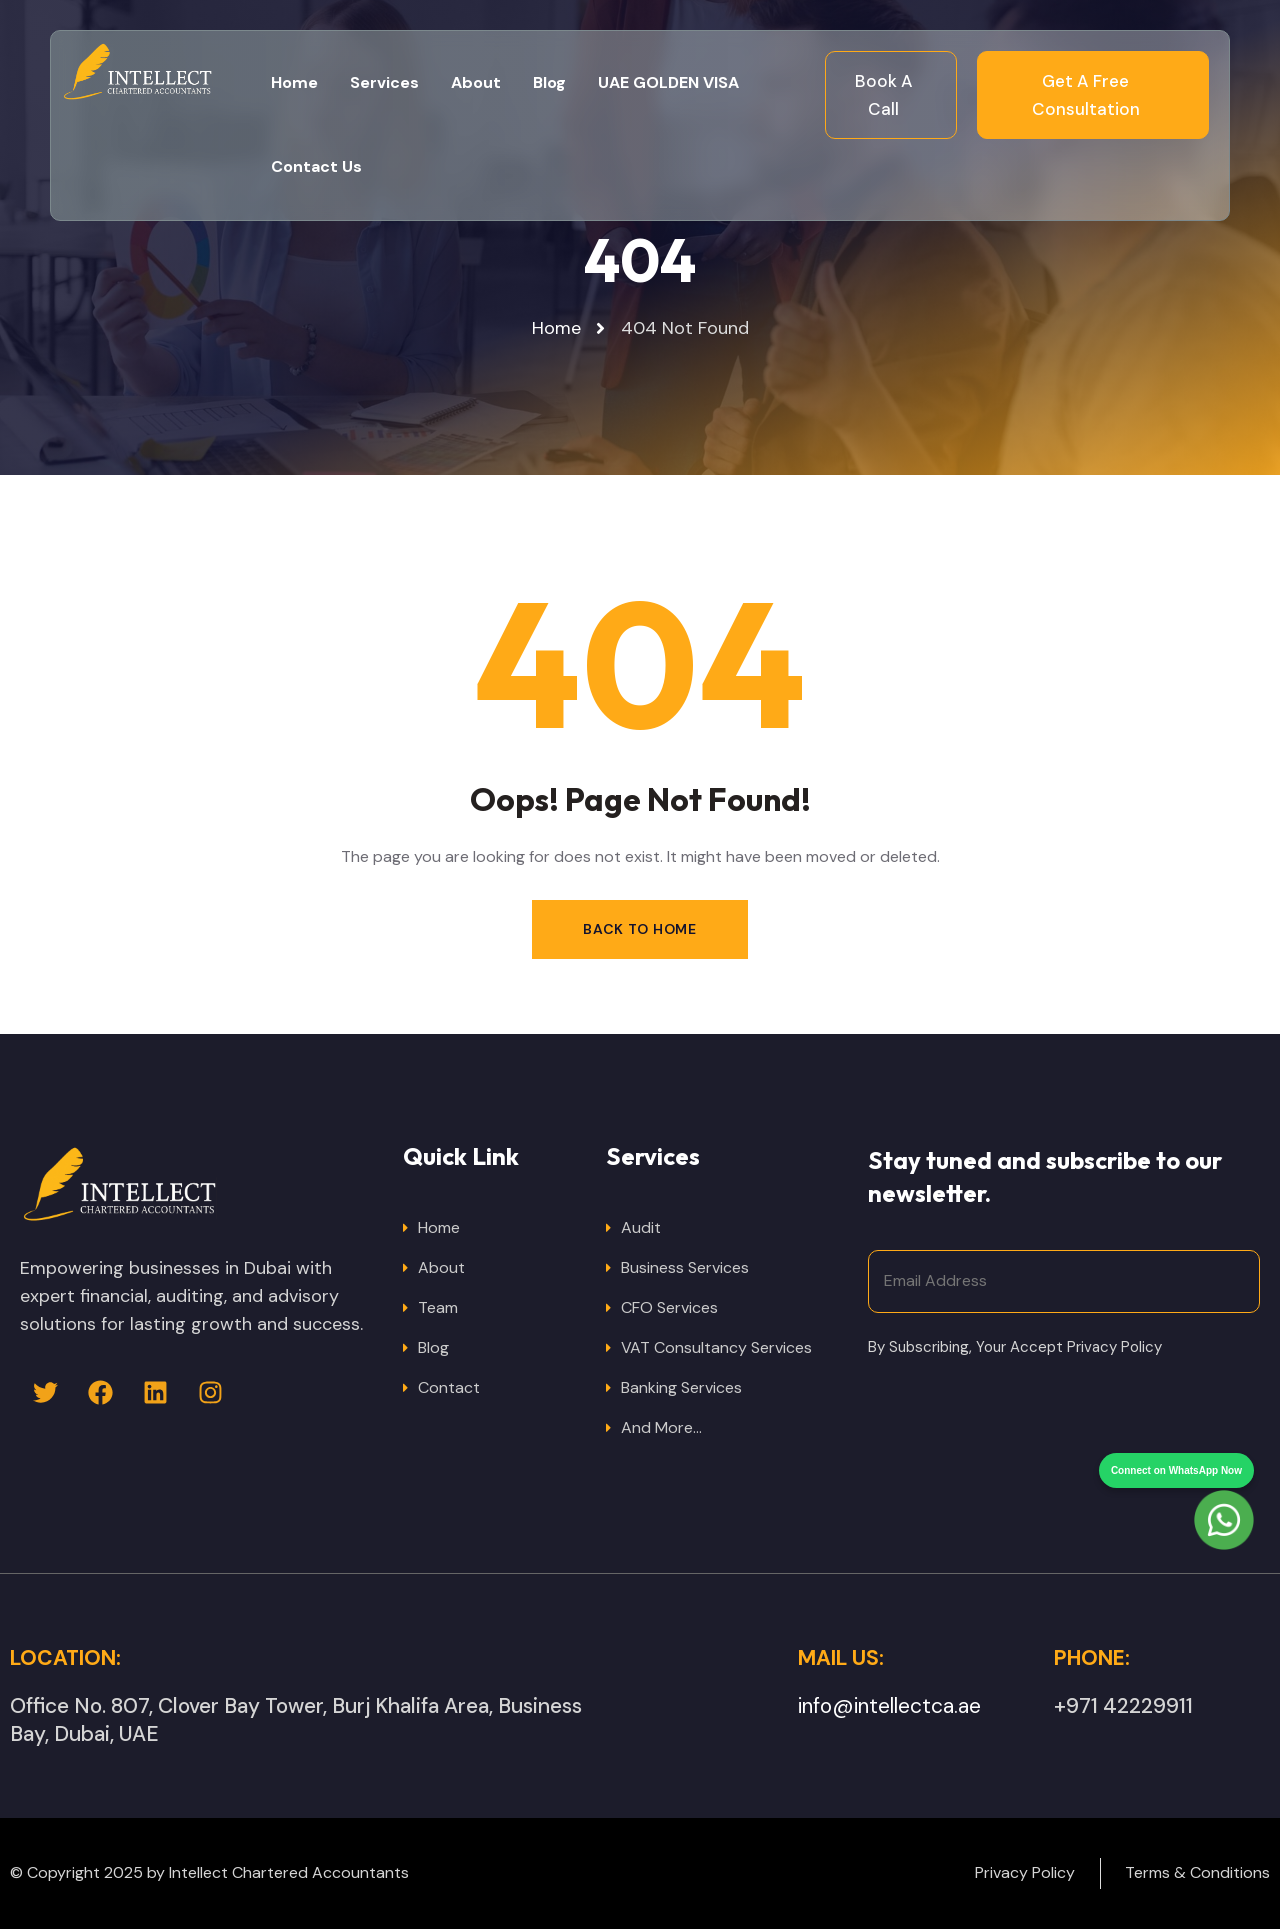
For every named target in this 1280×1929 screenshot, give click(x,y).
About (441, 1267)
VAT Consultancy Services (716, 1347)
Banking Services (681, 1387)
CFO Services (669, 1307)
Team (438, 1307)
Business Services (685, 1267)
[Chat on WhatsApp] (1224, 1483)
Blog (433, 1347)
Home (439, 1227)
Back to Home (639, 929)
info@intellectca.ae (889, 1706)
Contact (449, 1387)
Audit (641, 1227)
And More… (661, 1427)
